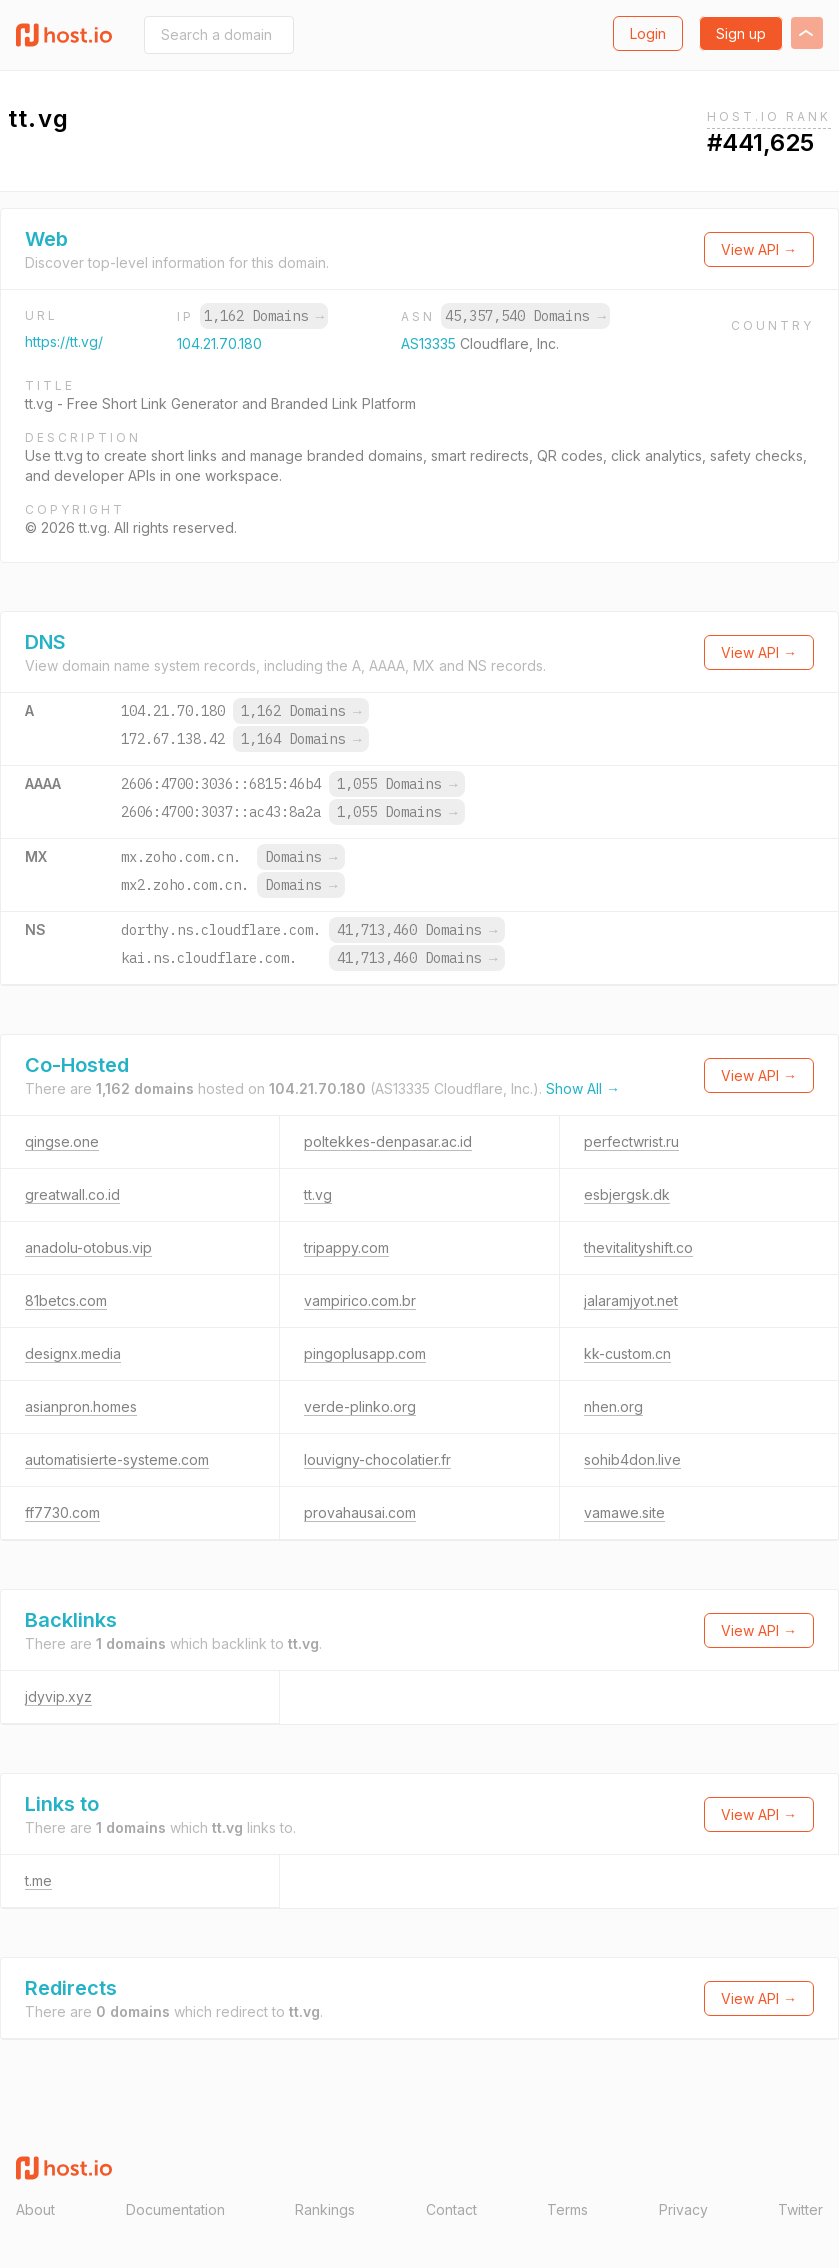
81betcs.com (66, 1300)
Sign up (741, 33)
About (35, 2209)
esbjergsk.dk (627, 1194)
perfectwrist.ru (631, 1141)
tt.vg (318, 1194)
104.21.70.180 (219, 343)
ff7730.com (62, 1512)
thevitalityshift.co (638, 1247)
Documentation (175, 2209)
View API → (759, 249)
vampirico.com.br (360, 1300)
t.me (38, 1880)
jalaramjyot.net (631, 1300)
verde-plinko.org (360, 1406)
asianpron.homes (81, 1406)
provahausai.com (360, 1512)
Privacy (683, 2209)
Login (648, 33)
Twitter (800, 2209)
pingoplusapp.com (365, 1353)
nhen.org (613, 1406)
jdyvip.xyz (58, 1696)
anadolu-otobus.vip (88, 1247)
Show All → (583, 1088)
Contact (451, 2209)
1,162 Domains (264, 316)
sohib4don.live (632, 1459)
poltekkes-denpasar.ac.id (388, 1141)
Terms (567, 2209)
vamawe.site (624, 1512)
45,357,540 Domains (525, 316)
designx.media (73, 1353)
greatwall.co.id (72, 1194)
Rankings (325, 2209)
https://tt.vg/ (64, 341)
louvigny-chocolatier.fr (377, 1459)
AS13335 (430, 343)
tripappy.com (346, 1247)
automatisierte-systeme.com (117, 1459)
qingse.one (62, 1141)
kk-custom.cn (627, 1353)
